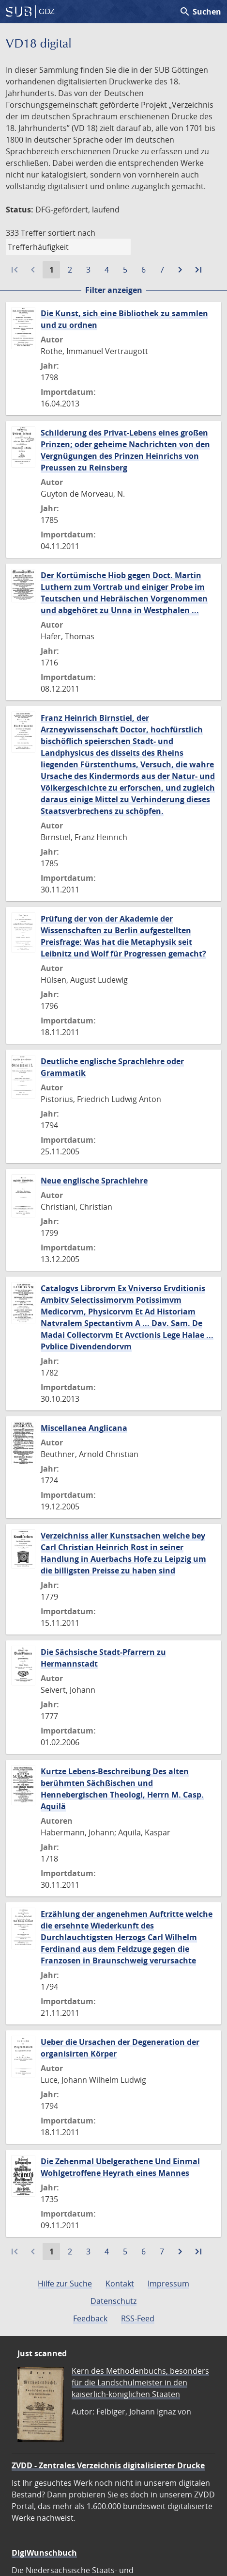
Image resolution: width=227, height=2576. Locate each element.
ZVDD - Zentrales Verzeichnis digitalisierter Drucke (108, 2465)
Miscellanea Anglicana (84, 1428)
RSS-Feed (137, 2318)
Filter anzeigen (113, 290)
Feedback (90, 2318)
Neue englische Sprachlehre (94, 1180)
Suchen (200, 11)
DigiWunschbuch (44, 2552)
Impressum (168, 2283)
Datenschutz (113, 2301)
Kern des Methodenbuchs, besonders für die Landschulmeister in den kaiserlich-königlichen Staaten (140, 2382)
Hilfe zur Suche (65, 2283)
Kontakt (120, 2283)
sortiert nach (71, 232)
